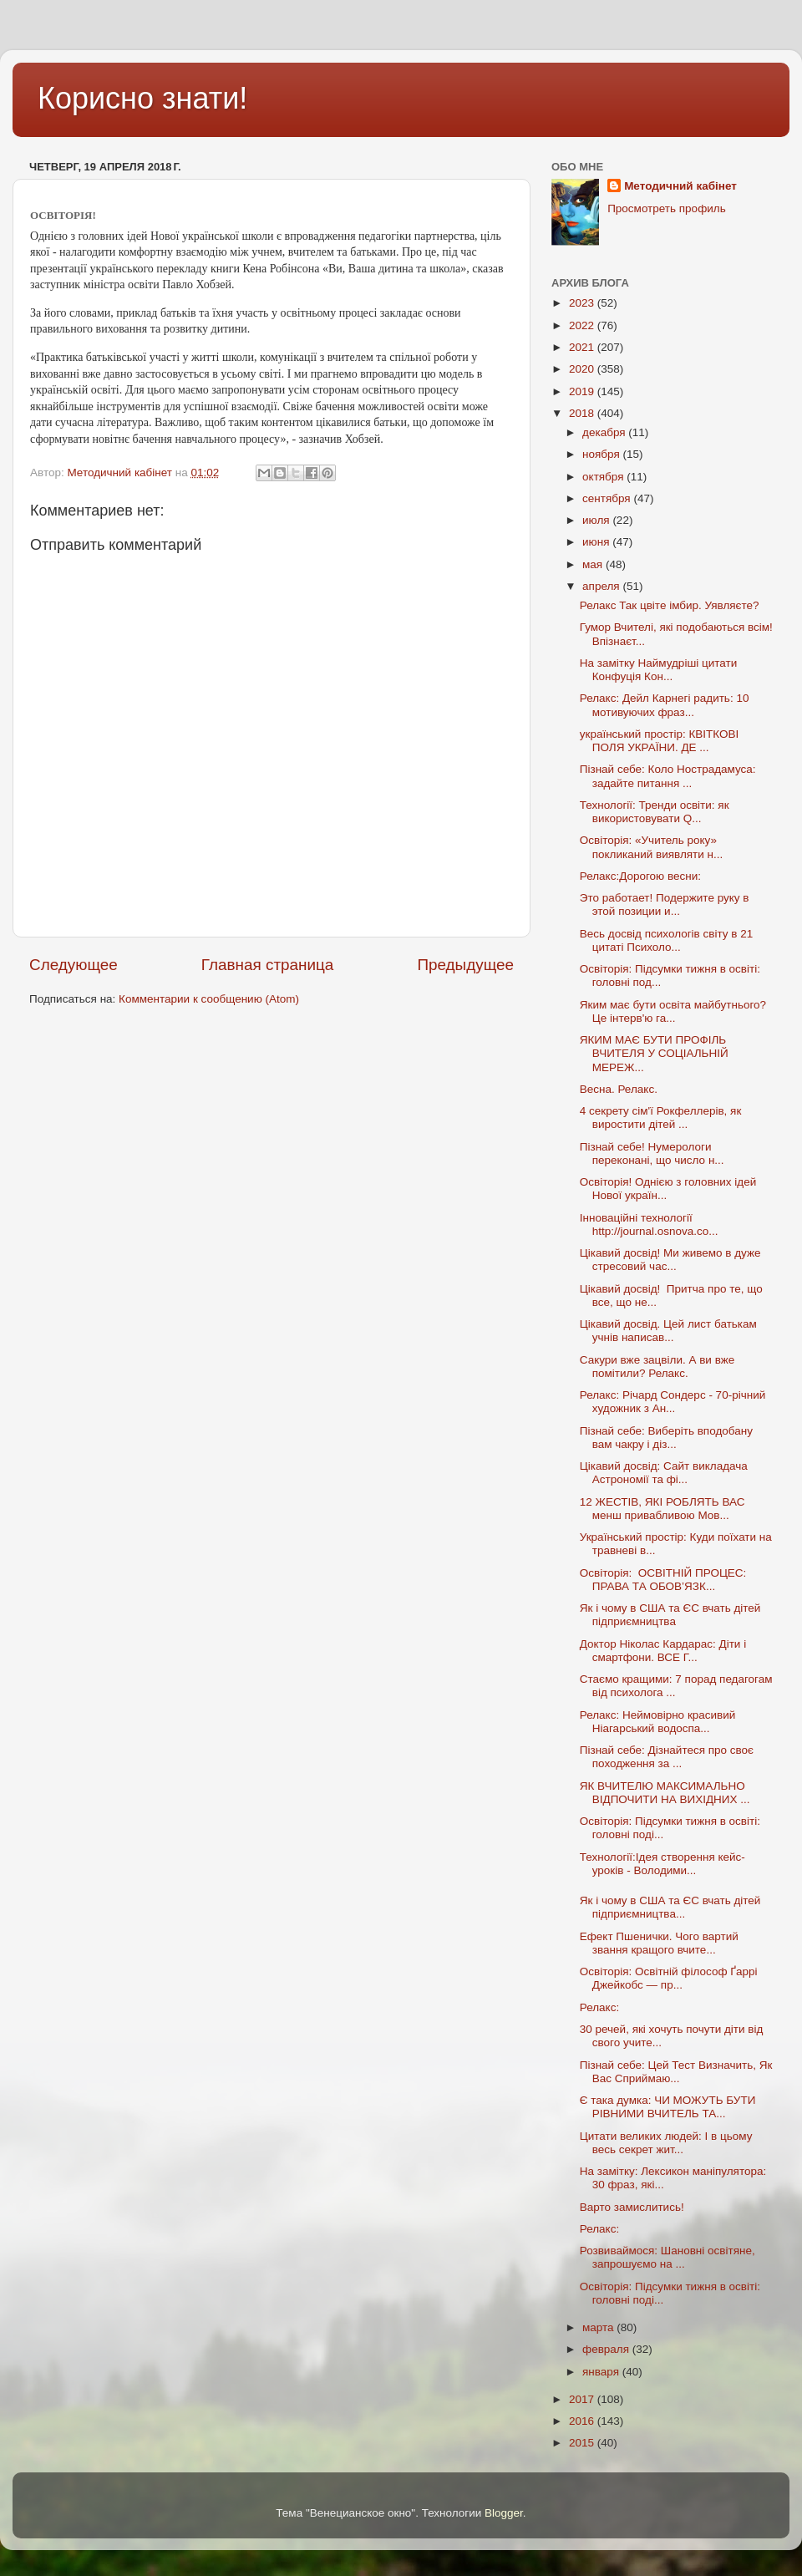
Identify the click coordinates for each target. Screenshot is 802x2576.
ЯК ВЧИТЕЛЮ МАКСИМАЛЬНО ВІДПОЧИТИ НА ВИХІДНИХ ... (665, 1793)
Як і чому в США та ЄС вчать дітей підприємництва (670, 1615)
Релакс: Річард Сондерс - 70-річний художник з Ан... (672, 1402)
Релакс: (599, 2007)
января (602, 2371)
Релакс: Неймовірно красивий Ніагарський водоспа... (658, 1722)
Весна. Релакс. (618, 1089)
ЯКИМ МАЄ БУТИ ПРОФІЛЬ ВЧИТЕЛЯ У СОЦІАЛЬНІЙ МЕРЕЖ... (654, 1053)
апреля (602, 586)
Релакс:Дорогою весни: (640, 876)
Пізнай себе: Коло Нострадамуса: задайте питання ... (668, 776)
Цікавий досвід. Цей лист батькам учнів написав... (668, 1331)
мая (594, 564)
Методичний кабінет (680, 186)
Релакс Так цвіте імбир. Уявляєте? (669, 605)
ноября (602, 454)
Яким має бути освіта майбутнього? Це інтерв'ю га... (673, 1011)
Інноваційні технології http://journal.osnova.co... (649, 1224)
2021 (583, 347)
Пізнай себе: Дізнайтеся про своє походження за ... (667, 1757)
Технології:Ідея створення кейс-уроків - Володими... (662, 1864)
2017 (583, 2399)
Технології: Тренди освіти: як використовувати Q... (654, 812)
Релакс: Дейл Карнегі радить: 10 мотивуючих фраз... (664, 705)
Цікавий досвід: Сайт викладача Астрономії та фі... (664, 1473)
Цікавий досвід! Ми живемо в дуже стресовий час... (670, 1260)
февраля (607, 2349)
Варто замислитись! (632, 2207)
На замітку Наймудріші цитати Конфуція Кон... (658, 670)
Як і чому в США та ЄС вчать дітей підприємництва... (670, 1907)
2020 (583, 369)
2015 (583, 2442)
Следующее (73, 964)
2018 (583, 413)
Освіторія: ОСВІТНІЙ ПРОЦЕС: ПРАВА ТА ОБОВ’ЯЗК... (663, 1580)
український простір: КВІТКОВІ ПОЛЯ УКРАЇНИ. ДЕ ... (659, 741)
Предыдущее (465, 964)
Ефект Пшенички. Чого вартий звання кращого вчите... (659, 1943)
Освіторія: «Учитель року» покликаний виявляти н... (651, 847)
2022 (583, 325)
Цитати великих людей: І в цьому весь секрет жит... (666, 2143)
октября (604, 476)
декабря (605, 432)
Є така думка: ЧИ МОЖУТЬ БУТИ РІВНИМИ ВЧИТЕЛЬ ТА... (668, 2107)
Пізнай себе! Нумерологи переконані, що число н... (652, 1153)
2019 (583, 391)
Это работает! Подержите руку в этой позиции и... (664, 904)
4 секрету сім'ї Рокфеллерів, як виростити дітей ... (661, 1117)
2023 (583, 303)
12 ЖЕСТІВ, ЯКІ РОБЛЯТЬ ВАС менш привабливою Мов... (662, 1509)
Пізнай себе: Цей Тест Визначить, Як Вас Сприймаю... (676, 2072)
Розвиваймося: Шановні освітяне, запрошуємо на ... (667, 2257)
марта (599, 2327)
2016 (583, 2421)
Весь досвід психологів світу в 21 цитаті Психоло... (666, 940)
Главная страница (267, 964)
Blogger (504, 2513)
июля (597, 520)
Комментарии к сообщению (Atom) (209, 999)
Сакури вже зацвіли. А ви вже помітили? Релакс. (657, 1366)
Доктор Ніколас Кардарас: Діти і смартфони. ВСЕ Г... (663, 1651)
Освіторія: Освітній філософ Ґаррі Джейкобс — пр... (669, 1978)
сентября (607, 498)
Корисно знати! (142, 98)
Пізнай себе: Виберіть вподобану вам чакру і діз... (666, 1438)
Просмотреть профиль (666, 208)
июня (597, 542)
